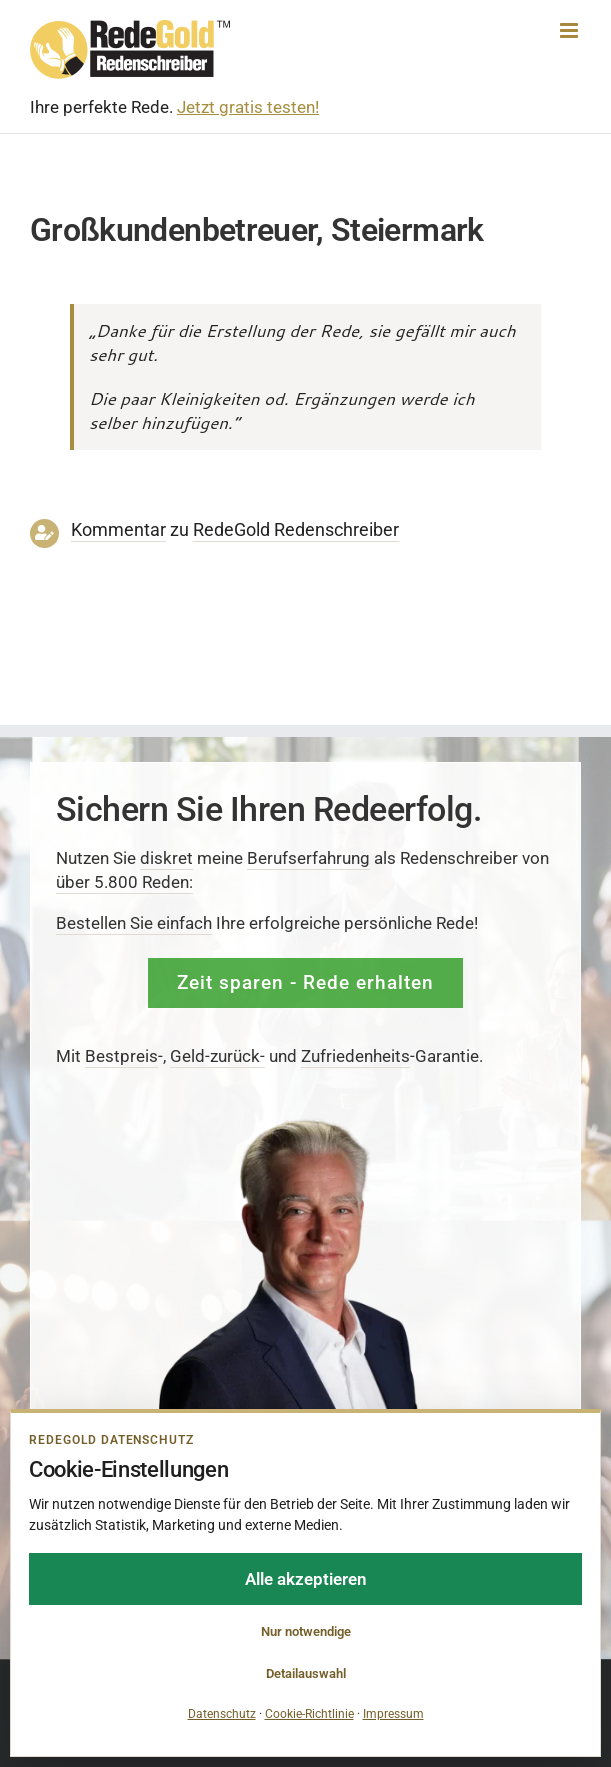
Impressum (393, 1714)
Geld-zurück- (217, 1055)
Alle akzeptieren (306, 1579)
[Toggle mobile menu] (570, 30)
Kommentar (118, 530)
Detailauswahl (306, 1673)
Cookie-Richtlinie (309, 1714)
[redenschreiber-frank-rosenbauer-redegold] (305, 1123)
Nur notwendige (306, 1631)
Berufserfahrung (308, 858)
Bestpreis (121, 1055)
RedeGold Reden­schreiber (296, 530)
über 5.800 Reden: (124, 882)
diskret (166, 858)
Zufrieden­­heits (355, 1055)
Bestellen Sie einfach (134, 923)
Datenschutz (222, 1714)
